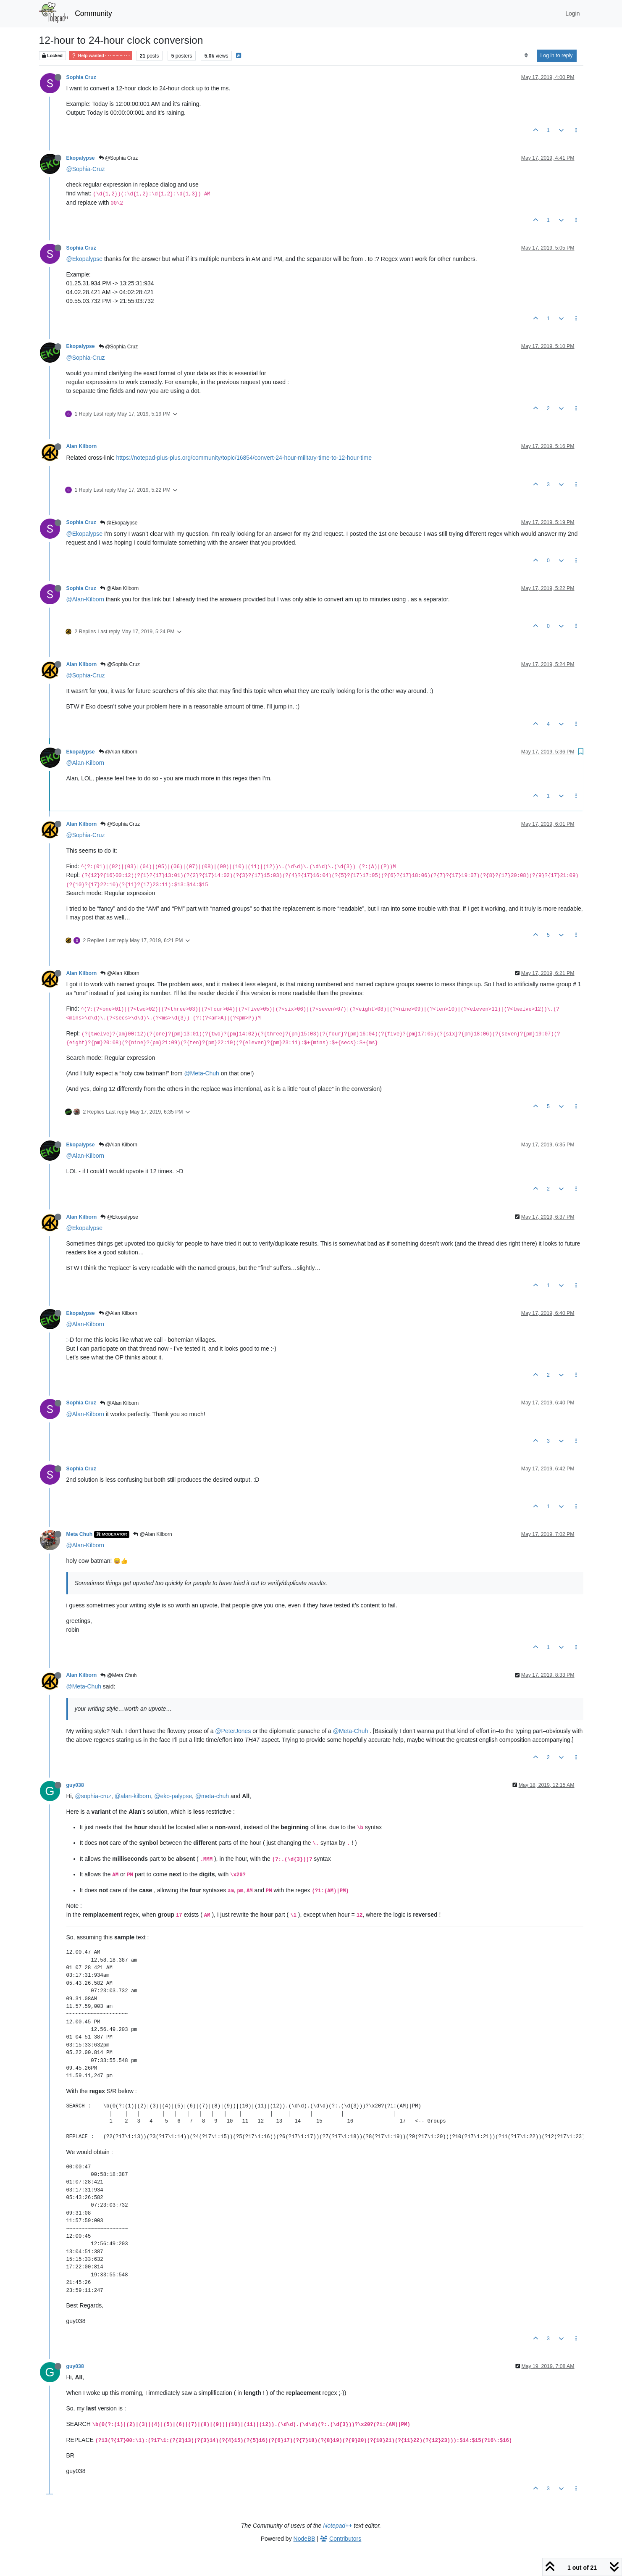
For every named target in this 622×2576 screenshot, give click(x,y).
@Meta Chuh (118, 1675)
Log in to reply (557, 55)
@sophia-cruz (93, 1796)
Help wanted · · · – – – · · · (100, 55)
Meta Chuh (79, 1534)
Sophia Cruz (81, 77)
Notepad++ (337, 2525)
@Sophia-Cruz (85, 169)
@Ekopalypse (84, 258)
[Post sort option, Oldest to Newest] (526, 55)
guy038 (75, 1785)
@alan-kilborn (133, 1796)
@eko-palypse (173, 1796)
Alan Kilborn (81, 446)
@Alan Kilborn (119, 588)
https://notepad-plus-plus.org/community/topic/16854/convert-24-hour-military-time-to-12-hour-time (244, 457)
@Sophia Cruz (118, 158)
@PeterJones (233, 1731)
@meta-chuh (212, 1796)
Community (93, 13)
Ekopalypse (80, 158)
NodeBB (304, 2538)
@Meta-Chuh (201, 1073)
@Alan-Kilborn (85, 599)
